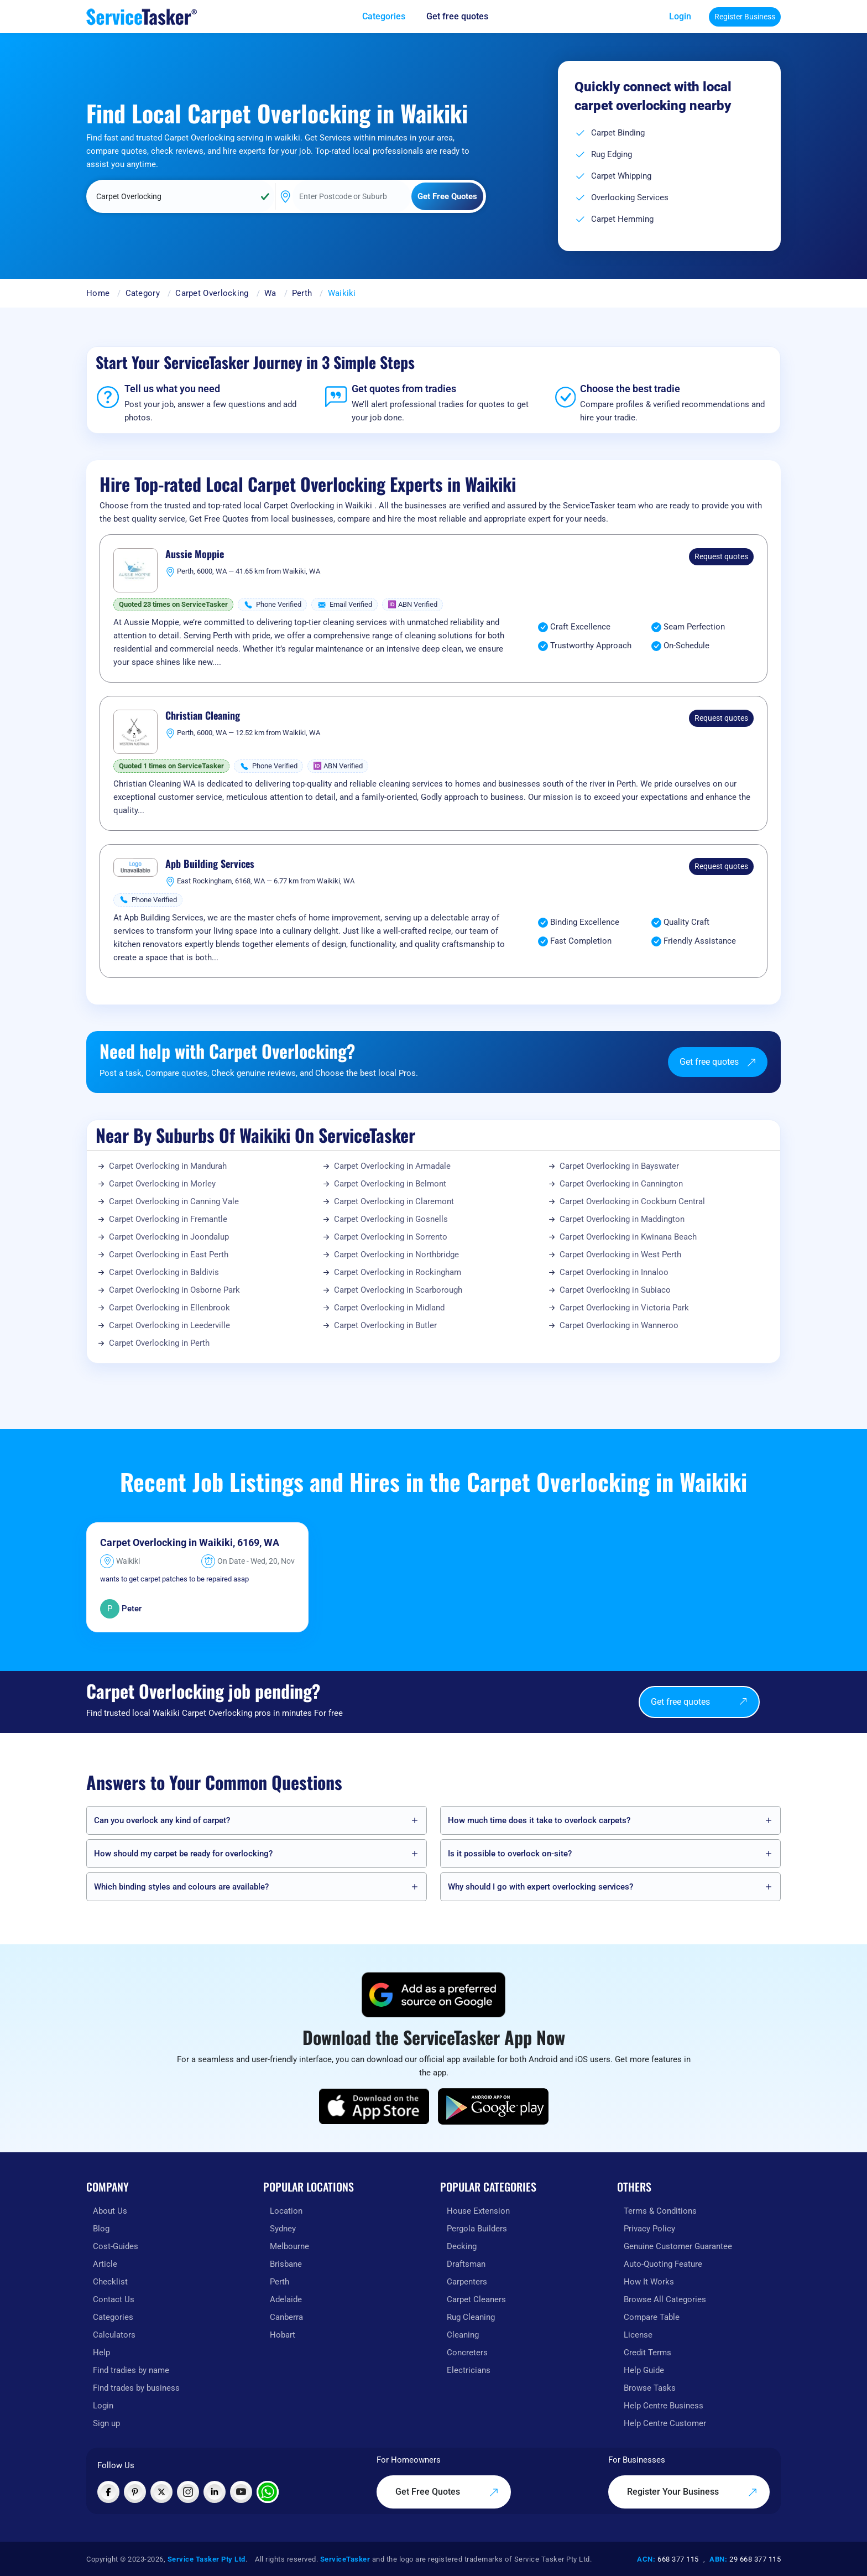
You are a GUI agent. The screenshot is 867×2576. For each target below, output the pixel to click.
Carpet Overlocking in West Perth (620, 1255)
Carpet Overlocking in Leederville (169, 1325)
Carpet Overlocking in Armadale (392, 1166)
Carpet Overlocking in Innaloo (614, 1272)
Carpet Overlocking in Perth (159, 1343)
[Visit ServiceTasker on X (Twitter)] (161, 2492)
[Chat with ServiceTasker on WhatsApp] (268, 2492)
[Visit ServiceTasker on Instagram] (188, 2492)
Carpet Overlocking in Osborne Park (174, 1290)
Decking (462, 2246)
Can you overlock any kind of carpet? (162, 1820)
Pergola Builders (477, 2229)
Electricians (468, 2370)
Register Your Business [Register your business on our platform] (692, 2491)
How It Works (649, 2282)
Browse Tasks (650, 2388)
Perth (302, 293)
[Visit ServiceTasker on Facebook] (108, 2492)
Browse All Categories (665, 2299)
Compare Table (652, 2317)
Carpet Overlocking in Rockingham (397, 1272)
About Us (110, 2211)
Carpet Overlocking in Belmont (390, 1184)
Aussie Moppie (194, 554)
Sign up (106, 2423)
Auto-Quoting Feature (663, 2264)
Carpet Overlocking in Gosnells (391, 1219)
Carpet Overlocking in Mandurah (168, 1166)
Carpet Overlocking (211, 293)
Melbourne (289, 2246)
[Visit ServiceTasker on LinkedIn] (214, 2492)
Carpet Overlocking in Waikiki (166, 1542)
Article (105, 2264)
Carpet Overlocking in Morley (162, 1184)
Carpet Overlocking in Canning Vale (174, 1201)
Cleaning (463, 2335)
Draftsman (466, 2264)
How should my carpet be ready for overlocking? (183, 1854)
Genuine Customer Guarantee (678, 2246)
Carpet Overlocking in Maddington (622, 1219)
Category (143, 293)
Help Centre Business (663, 2406)
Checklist (110, 2282)
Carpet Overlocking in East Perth (168, 1255)
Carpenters (467, 2282)
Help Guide (644, 2370)
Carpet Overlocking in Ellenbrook (169, 1308)
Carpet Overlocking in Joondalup (169, 1237)
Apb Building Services (209, 864)
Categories (113, 2317)
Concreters (467, 2353)
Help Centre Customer (665, 2423)
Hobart (282, 2335)
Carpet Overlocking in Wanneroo (619, 1325)
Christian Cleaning (202, 716)
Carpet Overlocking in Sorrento (390, 1237)
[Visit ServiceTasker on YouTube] (241, 2492)
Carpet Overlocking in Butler (385, 1325)
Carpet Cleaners (476, 2299)
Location (286, 2211)
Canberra (286, 2317)
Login (680, 16)
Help (101, 2353)
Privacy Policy (649, 2229)
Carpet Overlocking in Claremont (394, 1201)
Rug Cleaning (471, 2317)
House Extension (478, 2211)
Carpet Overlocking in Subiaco (615, 1290)
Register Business (744, 16)
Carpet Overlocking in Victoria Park (624, 1308)
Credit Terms (647, 2353)
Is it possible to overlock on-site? (510, 1854)
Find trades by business (136, 2388)
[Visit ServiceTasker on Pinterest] (135, 2492)
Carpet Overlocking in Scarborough (398, 1290)
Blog (101, 2229)
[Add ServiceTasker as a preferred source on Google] (433, 1994)
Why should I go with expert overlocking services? (540, 1887)
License (638, 2335)
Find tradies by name (131, 2370)
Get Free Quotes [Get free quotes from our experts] (447, 2491)
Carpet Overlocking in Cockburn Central (632, 1201)
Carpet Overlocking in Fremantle (168, 1219)
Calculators (114, 2335)
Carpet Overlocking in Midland (389, 1308)
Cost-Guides (115, 2246)
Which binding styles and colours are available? (181, 1887)
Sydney (283, 2229)
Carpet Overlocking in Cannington (621, 1184)
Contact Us (113, 2299)
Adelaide (286, 2299)
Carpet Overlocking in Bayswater (619, 1166)
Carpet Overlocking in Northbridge (396, 1255)
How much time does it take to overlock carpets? (539, 1820)
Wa (270, 293)
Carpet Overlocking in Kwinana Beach (628, 1237)
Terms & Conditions (660, 2211)
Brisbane (286, 2264)
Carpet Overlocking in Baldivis (164, 1272)
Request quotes (721, 556)
